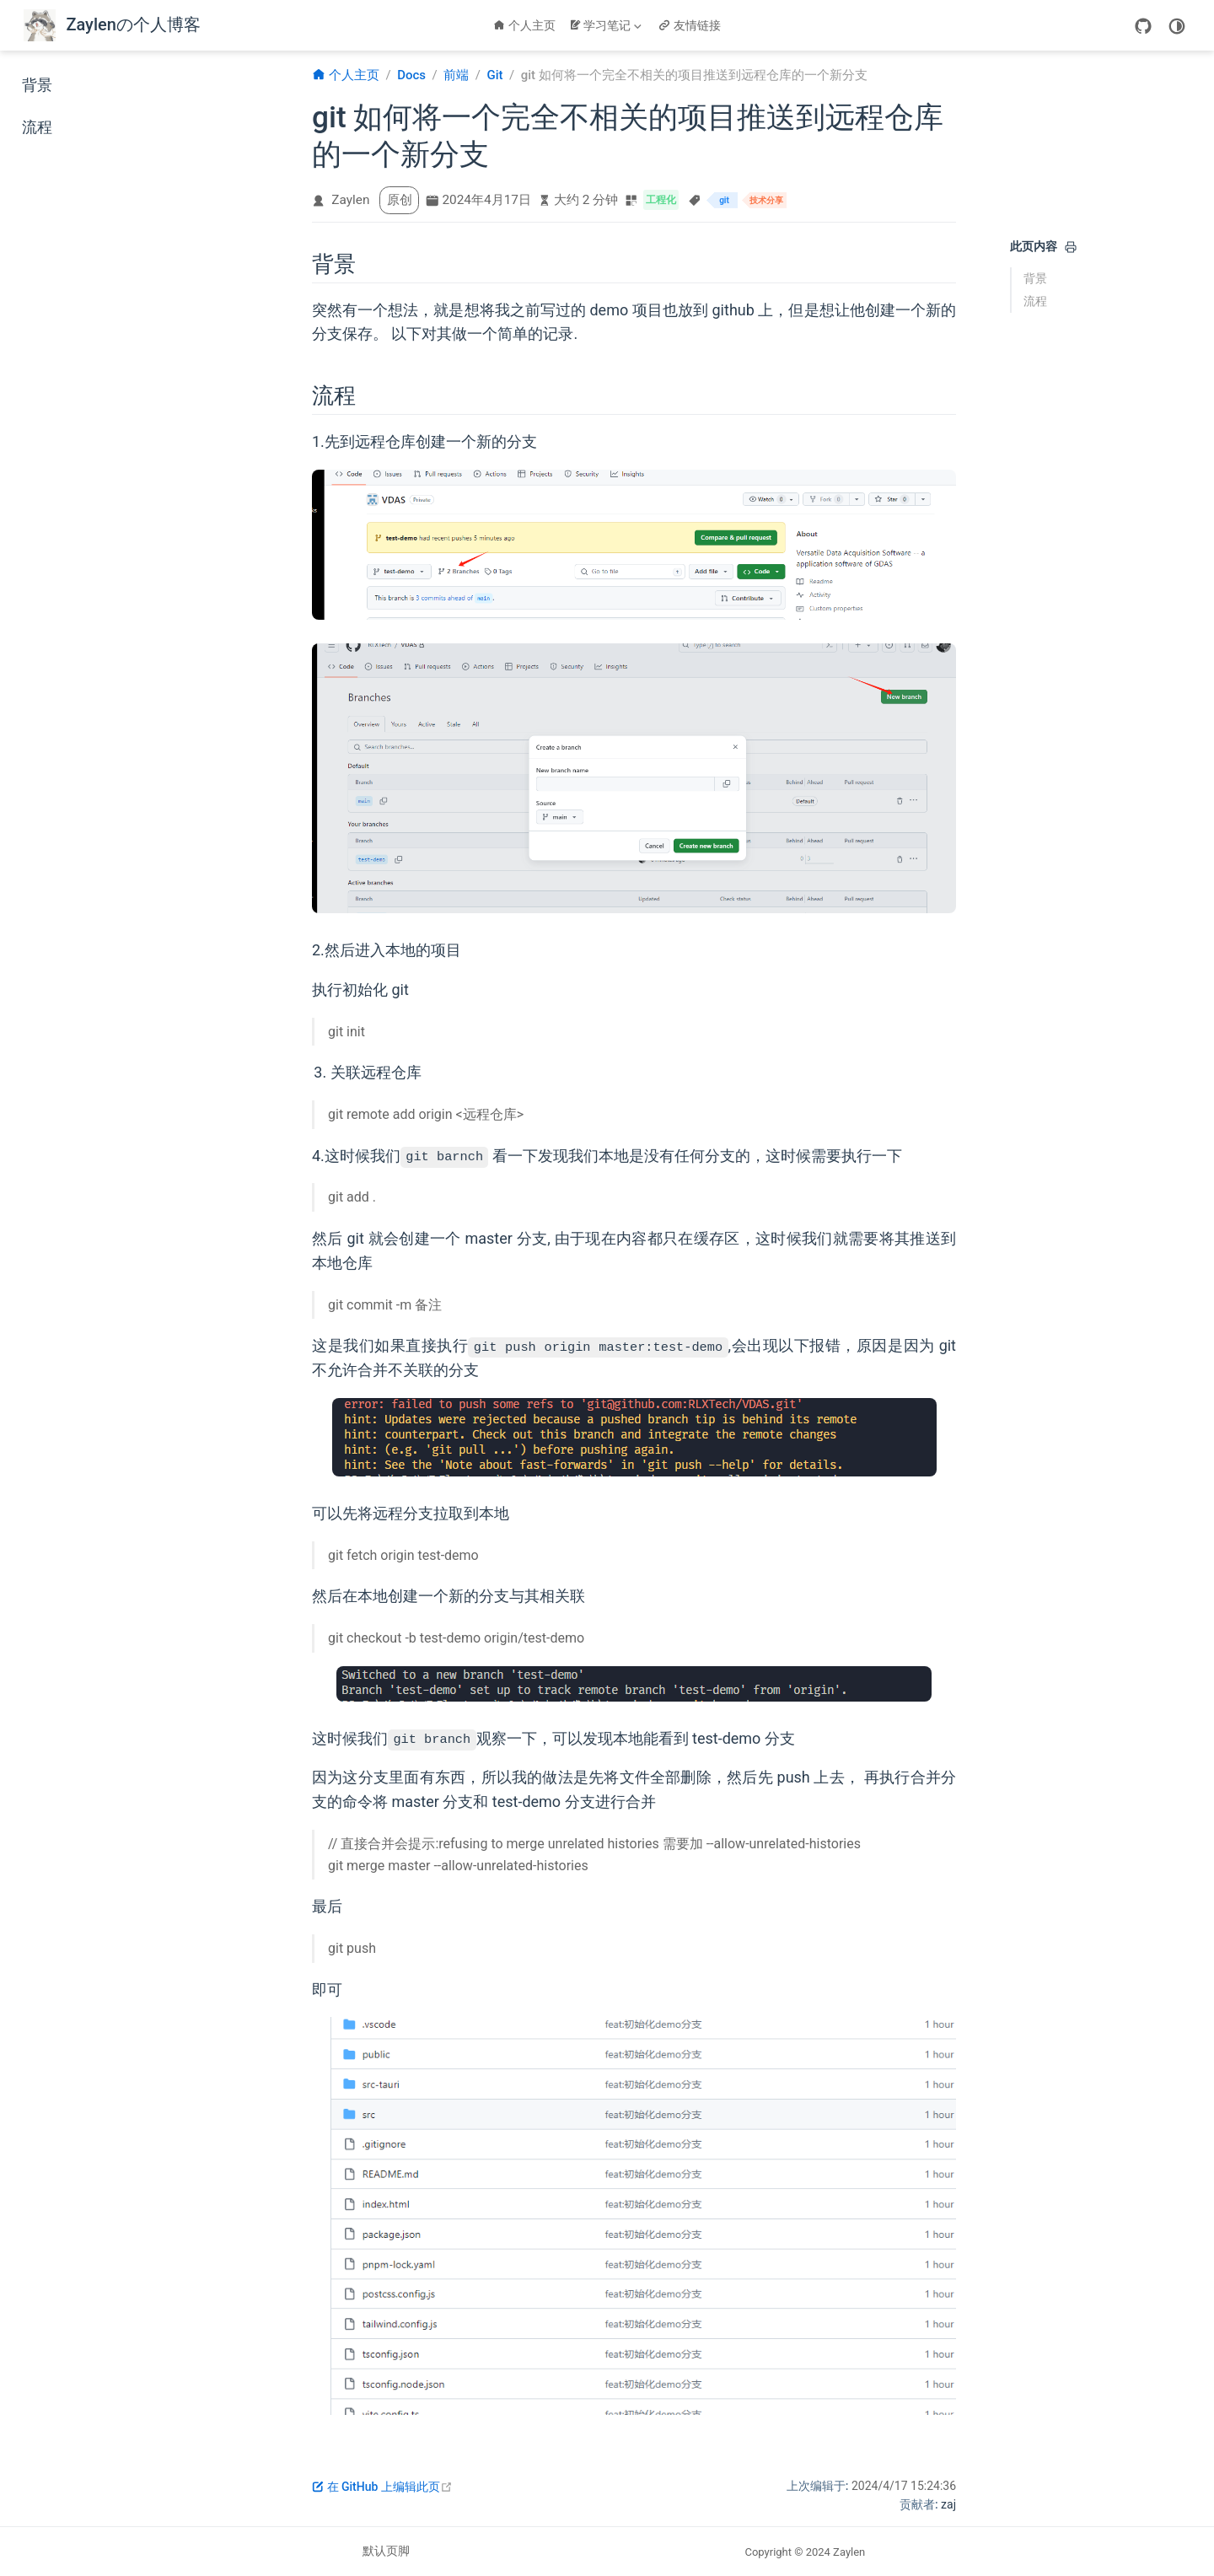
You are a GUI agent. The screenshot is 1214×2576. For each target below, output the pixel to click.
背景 (37, 85)
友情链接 (689, 25)
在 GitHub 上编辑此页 (382, 2486)
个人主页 (524, 25)
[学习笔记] (607, 25)
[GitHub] (1143, 25)
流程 (37, 127)
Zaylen (350, 199)
